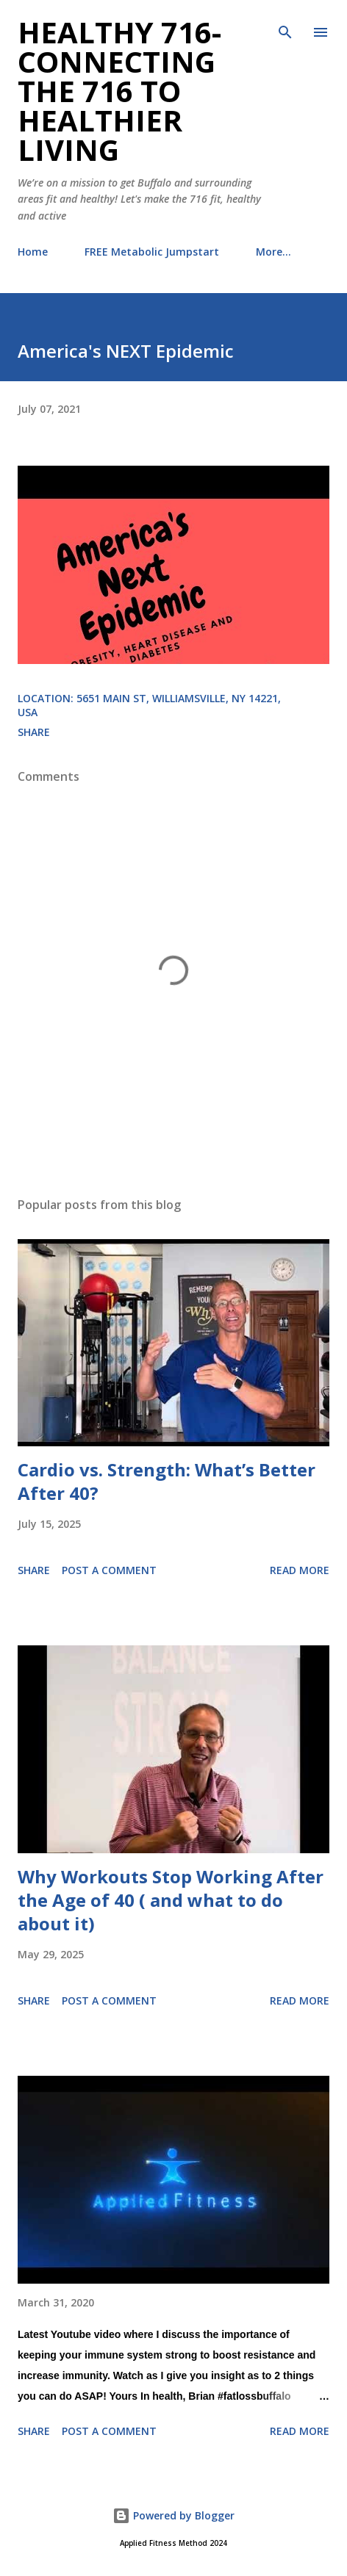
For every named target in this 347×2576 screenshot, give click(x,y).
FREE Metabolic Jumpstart (152, 252)
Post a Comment (109, 1570)
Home (33, 252)
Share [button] (34, 732)
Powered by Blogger (173, 2515)
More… (273, 252)
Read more (299, 1570)
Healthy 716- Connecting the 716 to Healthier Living (119, 91)
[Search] (285, 26)
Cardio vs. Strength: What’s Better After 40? (166, 1481)
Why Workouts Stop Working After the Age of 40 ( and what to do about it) (170, 1899)
